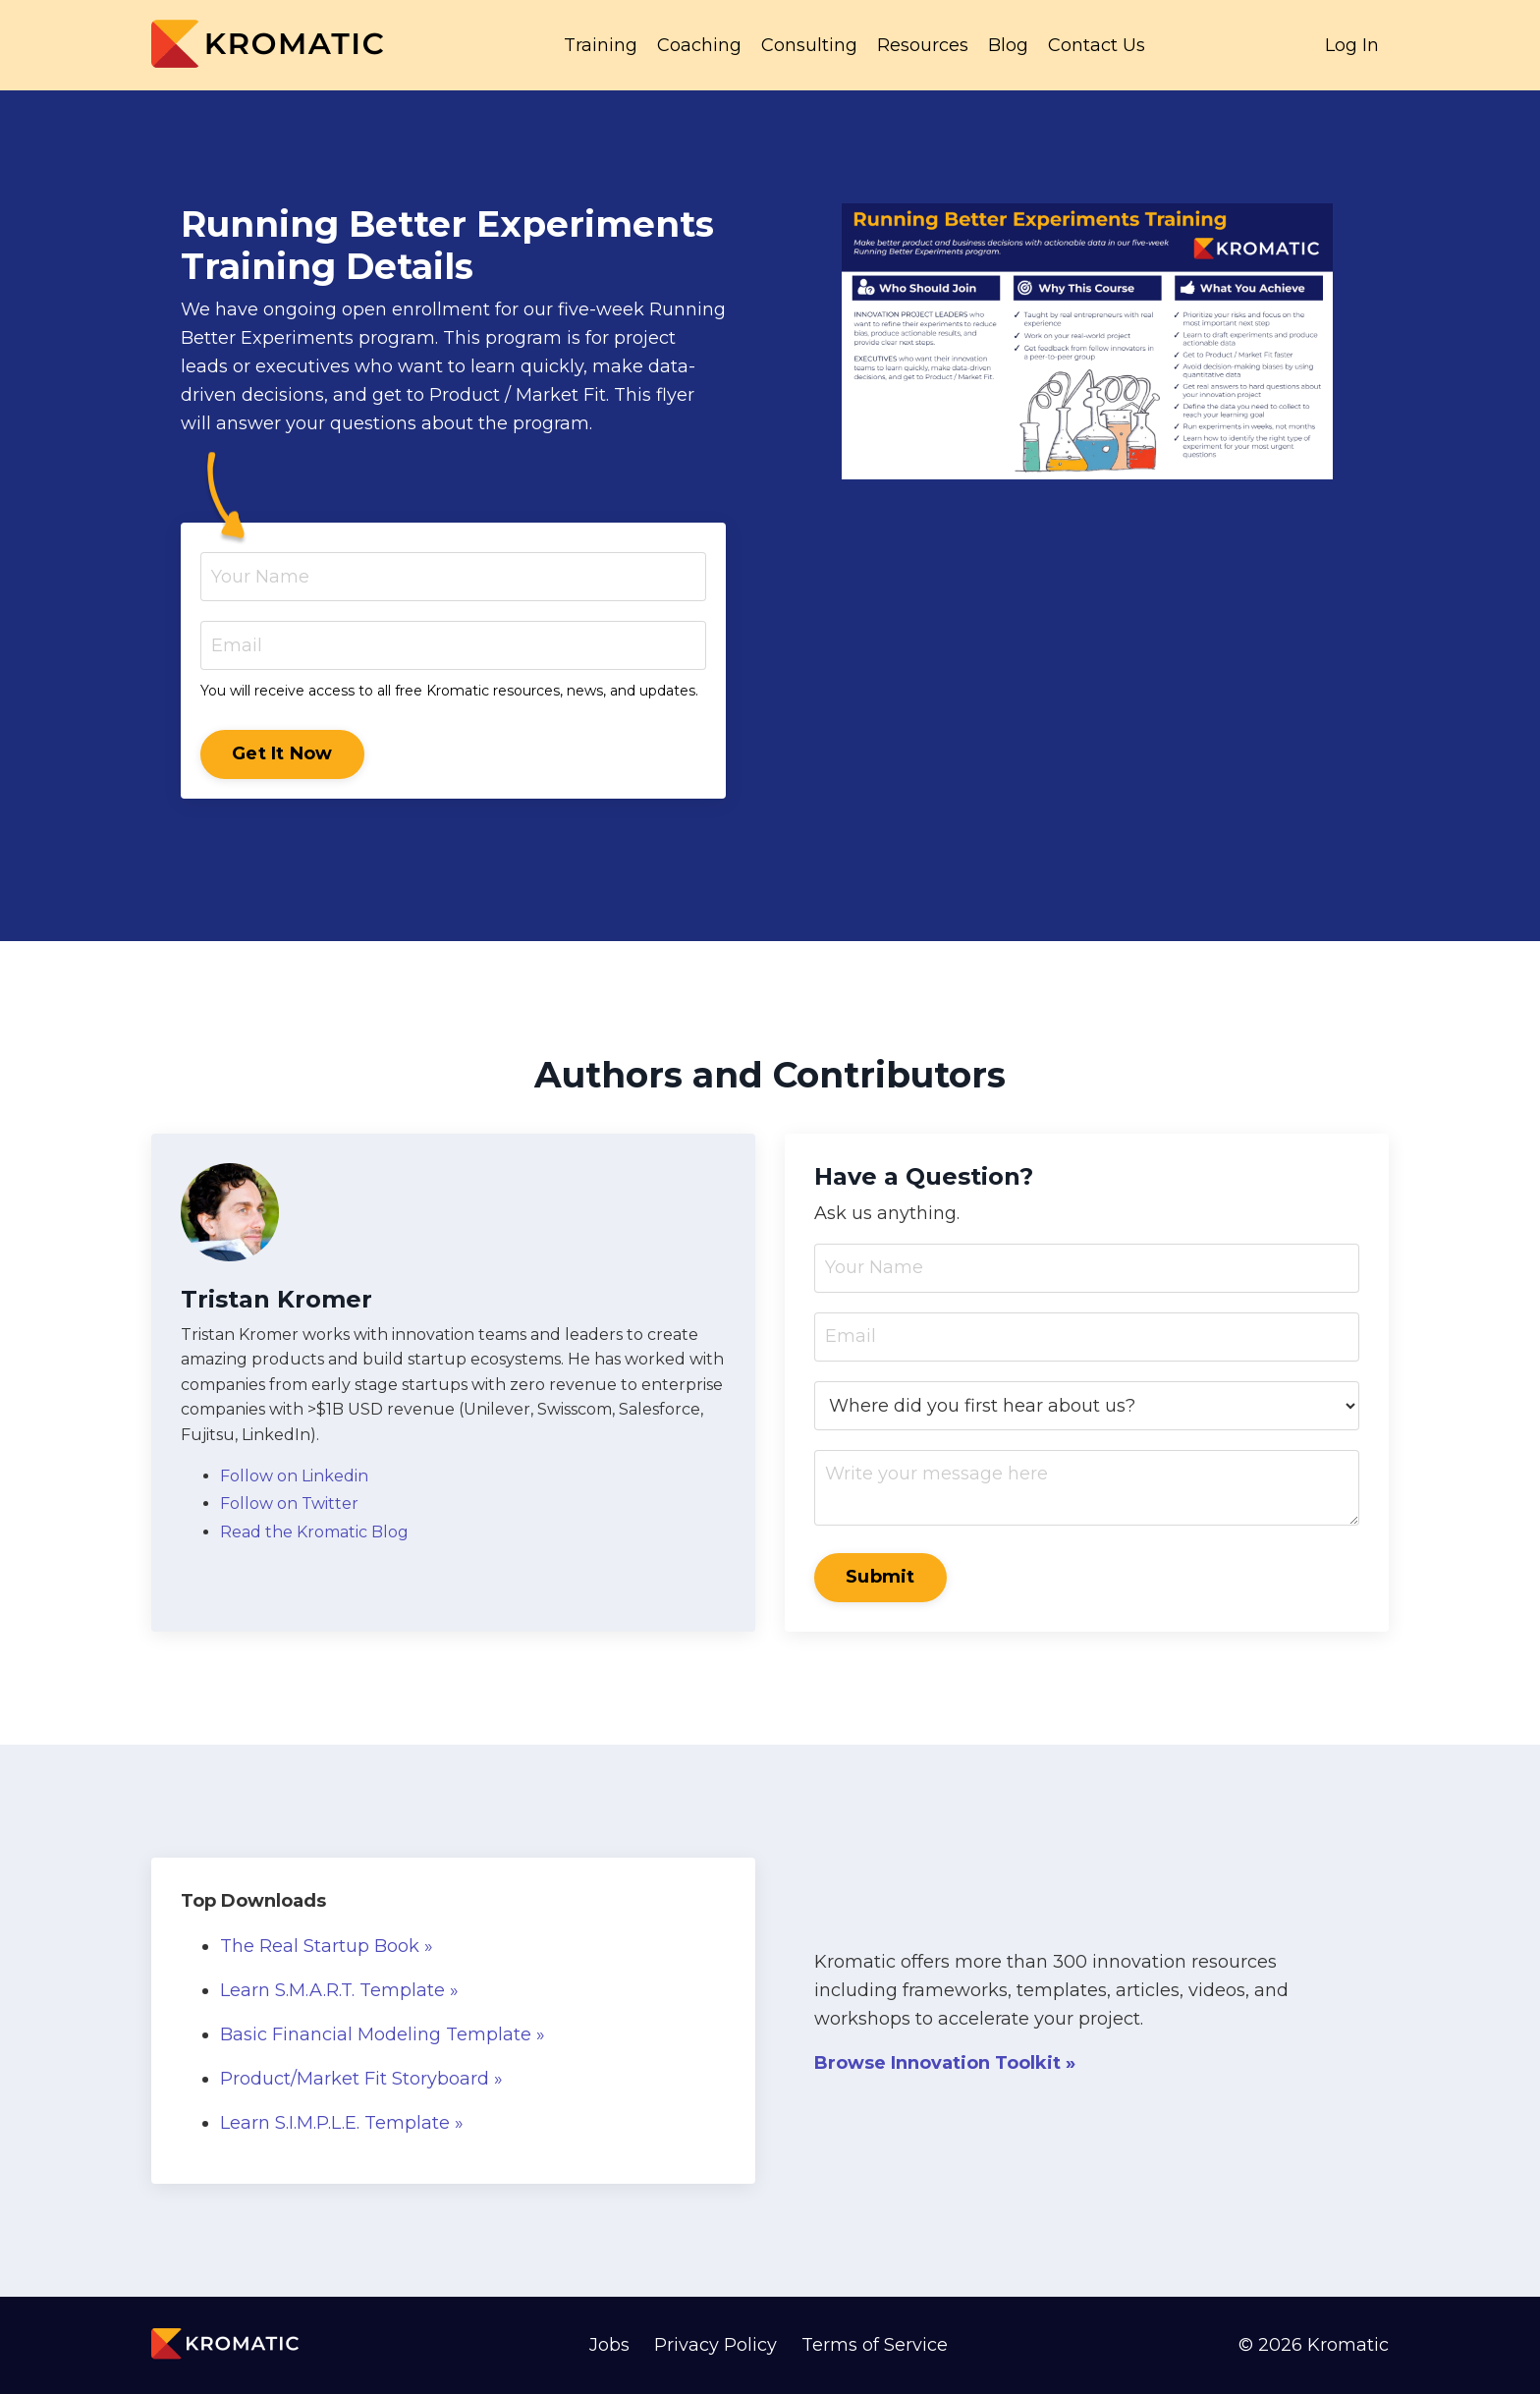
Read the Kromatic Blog (314, 1532)
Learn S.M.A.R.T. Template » (339, 1990)
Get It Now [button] (282, 753)
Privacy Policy (715, 2345)
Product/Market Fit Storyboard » (361, 2078)
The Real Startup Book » (326, 1946)
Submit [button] (880, 1576)
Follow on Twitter (289, 1503)
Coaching (699, 45)
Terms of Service (874, 2345)
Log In (1352, 45)
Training (600, 45)
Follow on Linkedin (294, 1476)
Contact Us (1096, 45)
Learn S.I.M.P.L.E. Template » (342, 2123)
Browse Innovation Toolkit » (944, 2063)
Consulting (809, 45)
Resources (922, 45)
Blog (1008, 45)
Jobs (609, 2345)
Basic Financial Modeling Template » (382, 2034)
